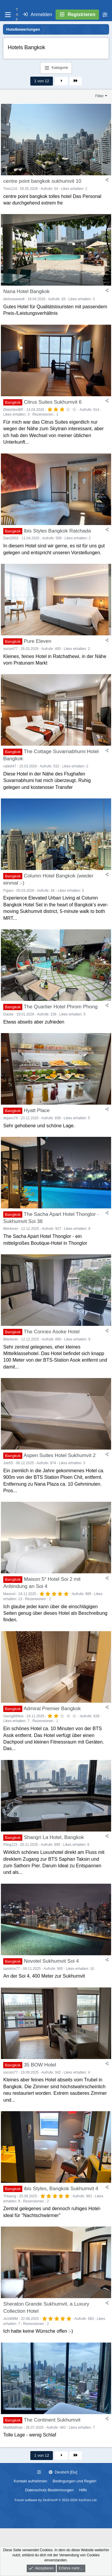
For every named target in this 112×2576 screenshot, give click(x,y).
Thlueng (9, 2196)
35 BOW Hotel (40, 2065)
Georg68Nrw (13, 1716)
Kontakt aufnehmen (30, 2481)
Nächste (61, 81)
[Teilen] (107, 180)
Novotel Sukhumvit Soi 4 (51, 1961)
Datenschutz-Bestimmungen (49, 2490)
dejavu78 (10, 1118)
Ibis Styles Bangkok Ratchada (57, 531)
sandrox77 (11, 1969)
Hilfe (83, 2490)
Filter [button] (99, 96)
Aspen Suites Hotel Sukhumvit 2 (59, 1455)
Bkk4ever (10, 1229)
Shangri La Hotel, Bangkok (54, 1837)
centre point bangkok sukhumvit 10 (42, 181)
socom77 (10, 649)
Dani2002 (10, 538)
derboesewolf (13, 299)
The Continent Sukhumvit (52, 2420)
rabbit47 (9, 766)
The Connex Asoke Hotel (52, 1332)
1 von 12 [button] (41, 81)
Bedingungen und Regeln (75, 2481)
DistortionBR (13, 410)
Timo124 (10, 189)
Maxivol (9, 1594)
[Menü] (7, 14)
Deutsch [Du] (63, 2472)
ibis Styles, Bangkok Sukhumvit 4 (61, 2188)
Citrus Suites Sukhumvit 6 (53, 402)
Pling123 (10, 1845)
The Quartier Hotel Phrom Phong (61, 1007)
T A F (17, 14)
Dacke (8, 1014)
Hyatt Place (37, 1110)
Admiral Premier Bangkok (52, 1708)
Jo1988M (10, 2319)
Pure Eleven (37, 641)
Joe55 (8, 1463)
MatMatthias (13, 2427)
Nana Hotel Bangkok (26, 291)
